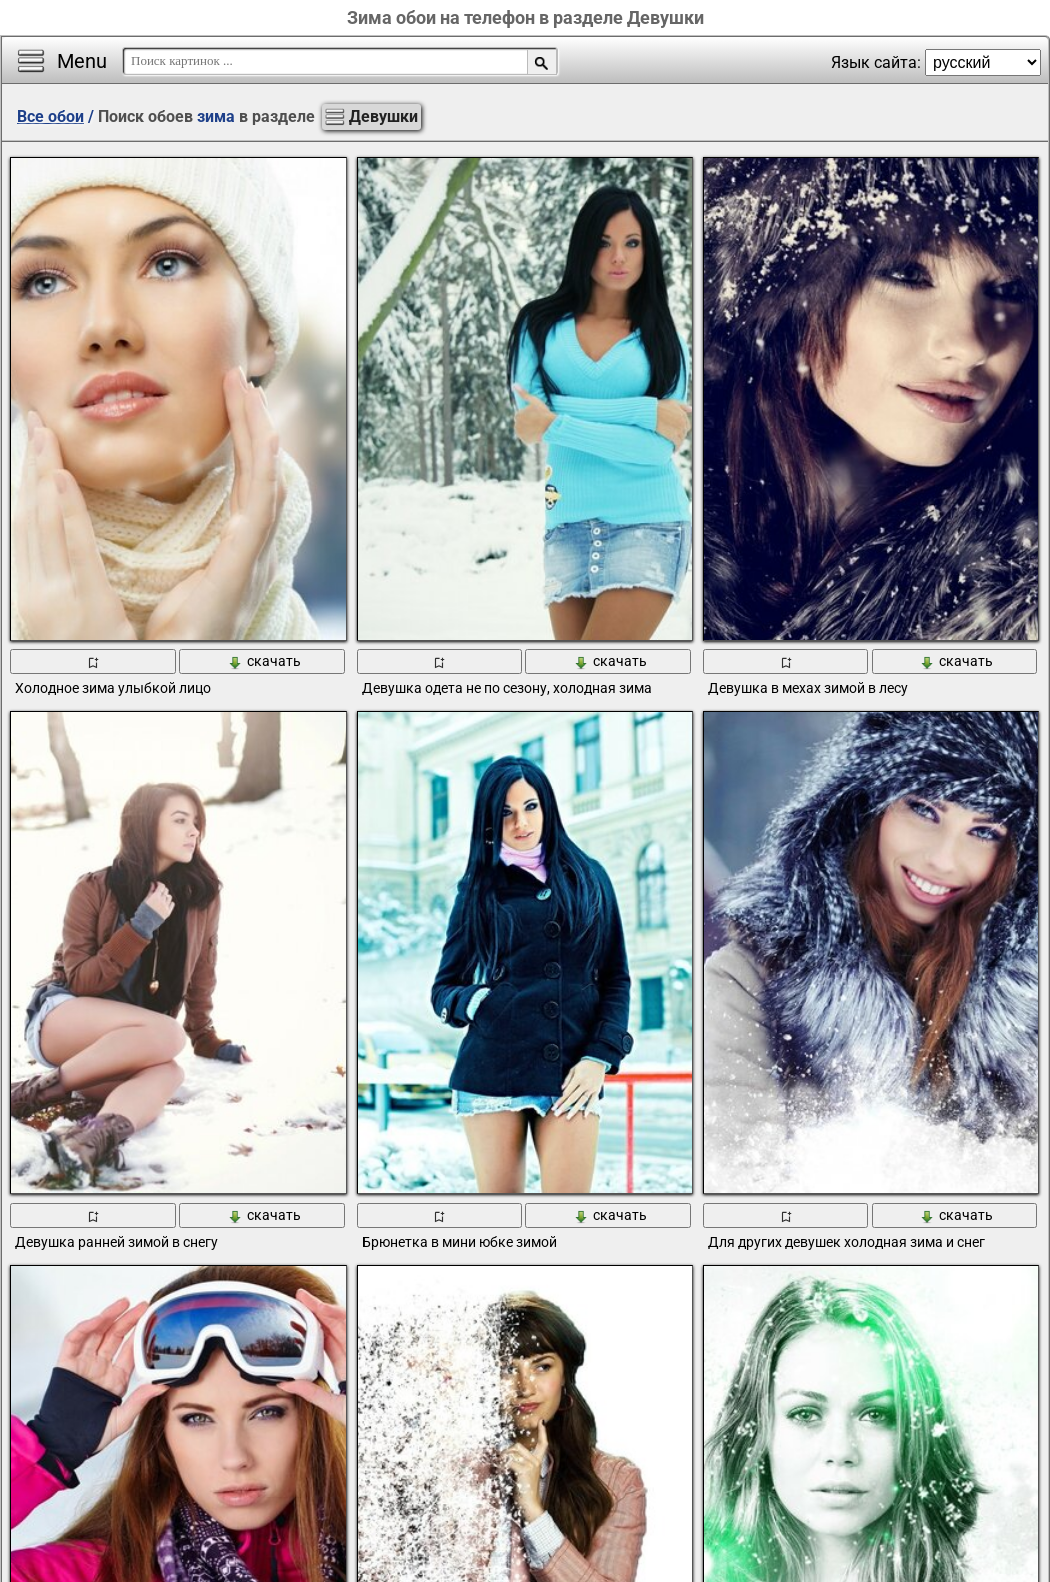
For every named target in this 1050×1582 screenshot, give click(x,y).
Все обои (50, 116)
